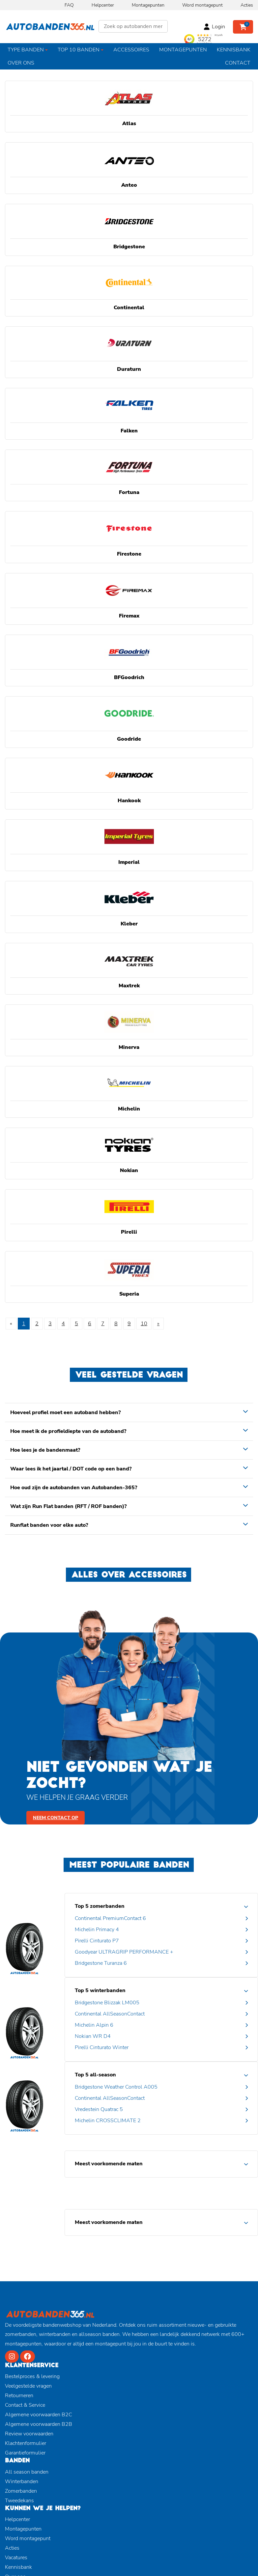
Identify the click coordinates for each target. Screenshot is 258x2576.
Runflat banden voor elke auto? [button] (49, 1525)
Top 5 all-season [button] (95, 2074)
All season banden (26, 2472)
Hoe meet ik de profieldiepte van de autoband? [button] (68, 1431)
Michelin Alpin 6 (94, 2025)
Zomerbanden (21, 2491)
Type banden (26, 49)
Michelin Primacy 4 (97, 1929)
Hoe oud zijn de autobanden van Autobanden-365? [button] (73, 1487)
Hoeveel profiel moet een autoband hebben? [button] (65, 1412)
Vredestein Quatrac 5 (99, 2109)
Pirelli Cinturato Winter (102, 2047)
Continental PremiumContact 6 (110, 1918)
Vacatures (16, 2557)
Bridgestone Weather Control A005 (116, 2087)
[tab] (129, 1412)
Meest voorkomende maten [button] (109, 2163)
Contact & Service (25, 2405)
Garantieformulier (25, 2452)
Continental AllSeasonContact (110, 2013)
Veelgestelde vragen (28, 2386)
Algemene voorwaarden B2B (38, 2424)
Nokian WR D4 (93, 2036)
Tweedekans (19, 2500)
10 (144, 1323)
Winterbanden (21, 2481)
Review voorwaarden (29, 2433)
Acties (247, 5)
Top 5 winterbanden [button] (100, 1990)
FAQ (69, 5)
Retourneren (19, 2395)
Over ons (21, 63)
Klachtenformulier (25, 2443)
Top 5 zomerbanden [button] (100, 1906)
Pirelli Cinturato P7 (97, 1940)
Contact (237, 63)
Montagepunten (148, 5)
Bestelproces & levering (32, 2376)
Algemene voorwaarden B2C (38, 2414)
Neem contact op (55, 1818)
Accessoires (131, 49)
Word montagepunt (202, 5)
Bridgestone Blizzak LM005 (107, 2002)
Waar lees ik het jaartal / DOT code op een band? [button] (70, 1468)
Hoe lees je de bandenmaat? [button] (45, 1450)
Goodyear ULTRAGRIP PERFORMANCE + (124, 1952)
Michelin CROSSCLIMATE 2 (108, 2120)
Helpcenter (103, 5)
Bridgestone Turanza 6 (101, 1963)
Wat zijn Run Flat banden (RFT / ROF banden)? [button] (68, 1506)
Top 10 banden (79, 49)
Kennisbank (233, 49)
